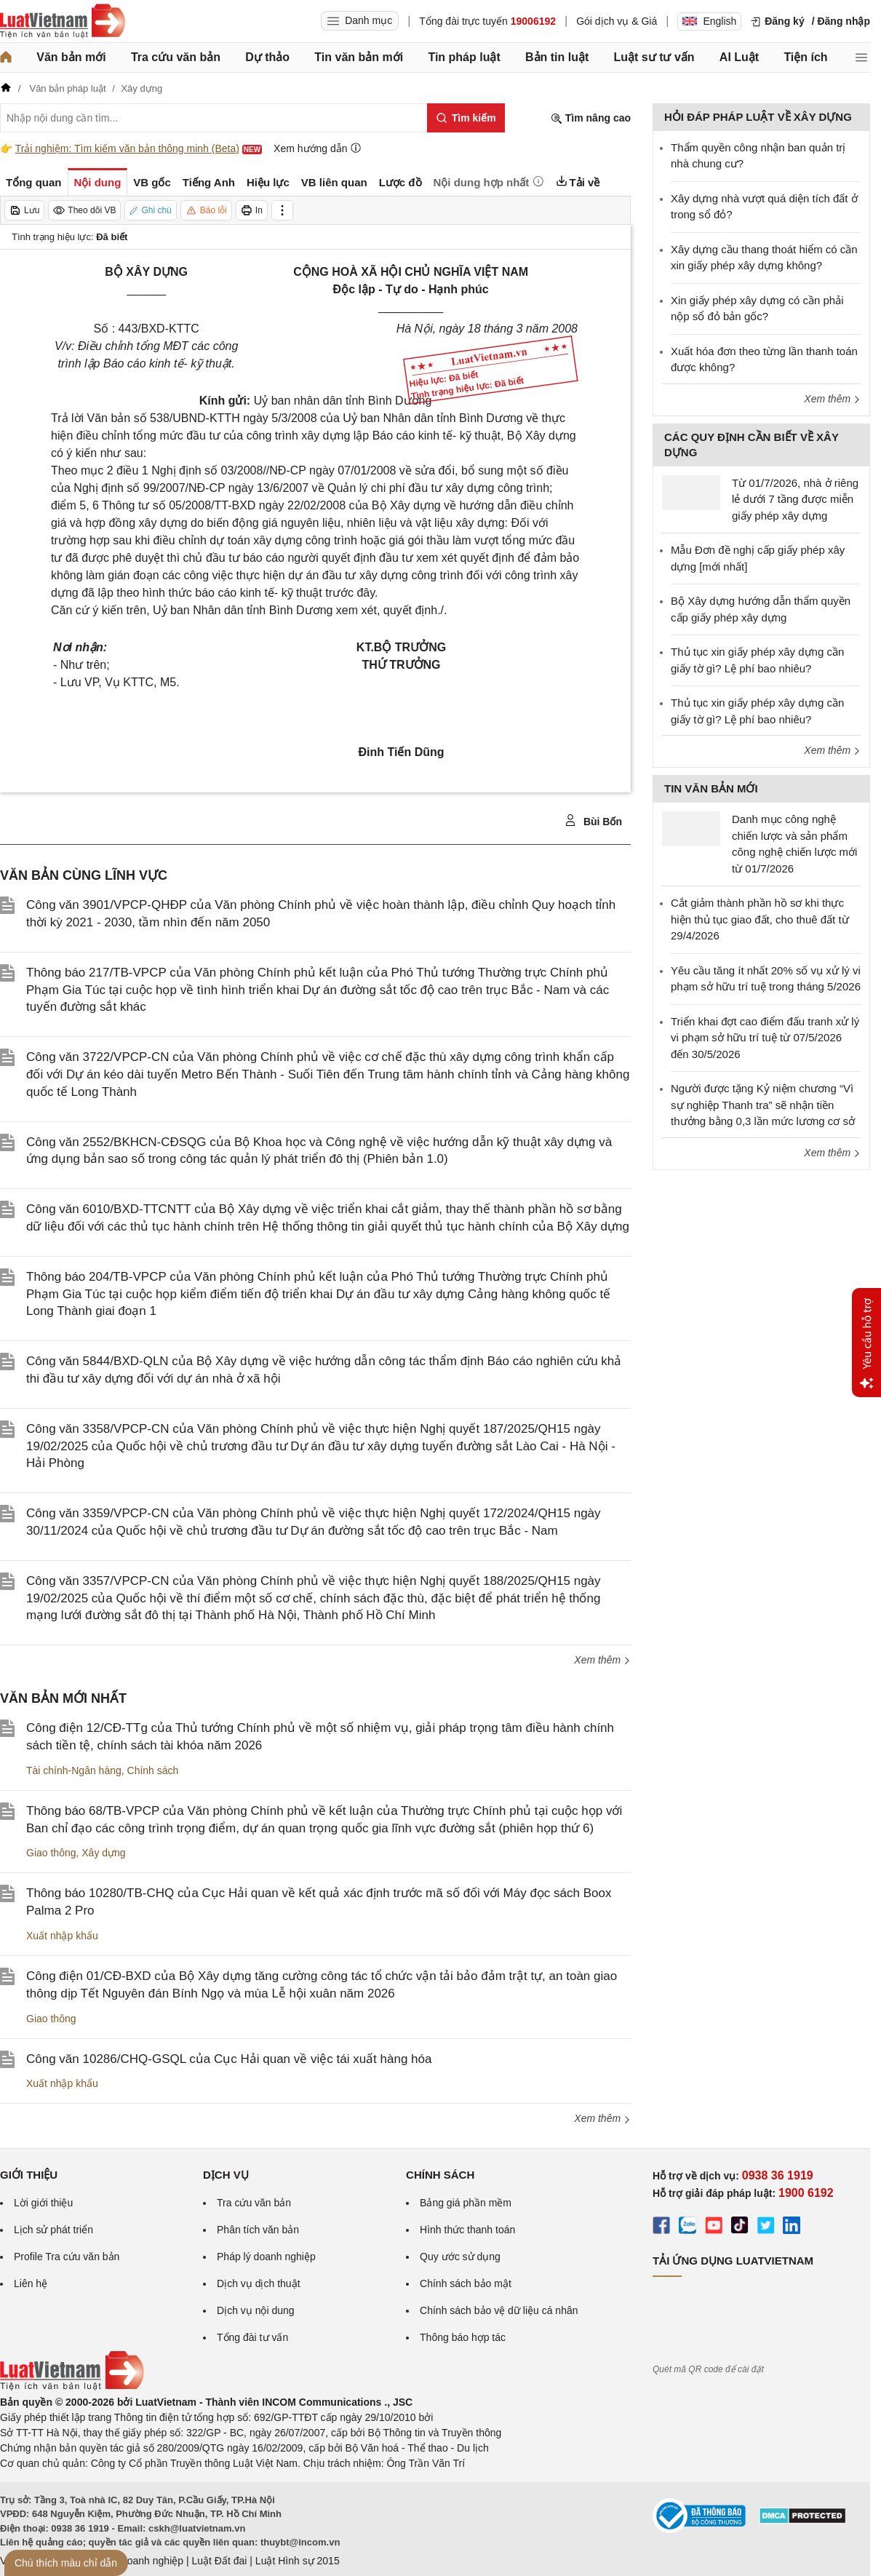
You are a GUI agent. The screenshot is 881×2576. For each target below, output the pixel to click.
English (709, 21)
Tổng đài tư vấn (252, 2337)
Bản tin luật (557, 57)
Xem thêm (602, 1660)
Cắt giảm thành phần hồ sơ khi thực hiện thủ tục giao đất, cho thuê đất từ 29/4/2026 (760, 919)
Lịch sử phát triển (53, 2229)
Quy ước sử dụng (460, 2256)
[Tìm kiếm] (466, 117)
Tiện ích (805, 57)
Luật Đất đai (219, 2561)
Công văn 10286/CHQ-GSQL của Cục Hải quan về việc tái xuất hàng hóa (228, 2059)
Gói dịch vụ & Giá (616, 21)
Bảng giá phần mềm (465, 2203)
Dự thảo (267, 57)
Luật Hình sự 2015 (297, 2561)
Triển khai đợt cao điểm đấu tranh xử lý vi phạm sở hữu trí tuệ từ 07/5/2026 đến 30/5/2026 (765, 1037)
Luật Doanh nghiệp (140, 2561)
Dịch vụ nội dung (256, 2310)
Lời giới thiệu (43, 2203)
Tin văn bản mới (358, 57)
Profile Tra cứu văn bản (66, 2256)
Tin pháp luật (464, 57)
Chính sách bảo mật (465, 2283)
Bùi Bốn (593, 820)
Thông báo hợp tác (463, 2337)
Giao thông (51, 1853)
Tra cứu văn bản (175, 57)
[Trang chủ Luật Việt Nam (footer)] (72, 2387)
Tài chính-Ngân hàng (73, 1770)
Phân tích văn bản (258, 2229)
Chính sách (153, 1770)
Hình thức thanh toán (467, 2229)
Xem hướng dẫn (318, 148)
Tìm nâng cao (591, 118)
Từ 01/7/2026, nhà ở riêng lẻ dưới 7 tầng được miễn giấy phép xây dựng (795, 499)
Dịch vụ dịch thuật (258, 2283)
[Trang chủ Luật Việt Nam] (62, 21)
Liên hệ (30, 2283)
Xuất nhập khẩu (62, 1935)
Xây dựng (103, 1853)
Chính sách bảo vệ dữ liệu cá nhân (499, 2310)
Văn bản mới (70, 57)
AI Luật (739, 57)
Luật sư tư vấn (654, 57)
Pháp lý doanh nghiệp (266, 2256)
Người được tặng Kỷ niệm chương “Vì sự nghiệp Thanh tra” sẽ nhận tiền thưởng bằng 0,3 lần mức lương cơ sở (763, 1104)
